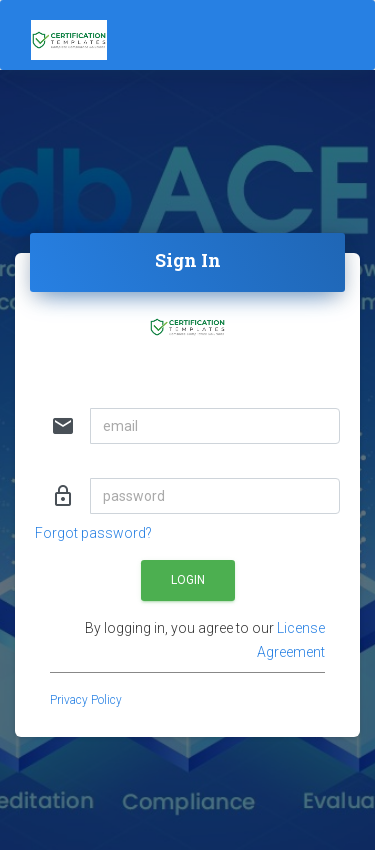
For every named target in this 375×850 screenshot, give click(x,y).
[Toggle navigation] (242, 35)
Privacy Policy (86, 700)
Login (188, 580)
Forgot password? (93, 533)
